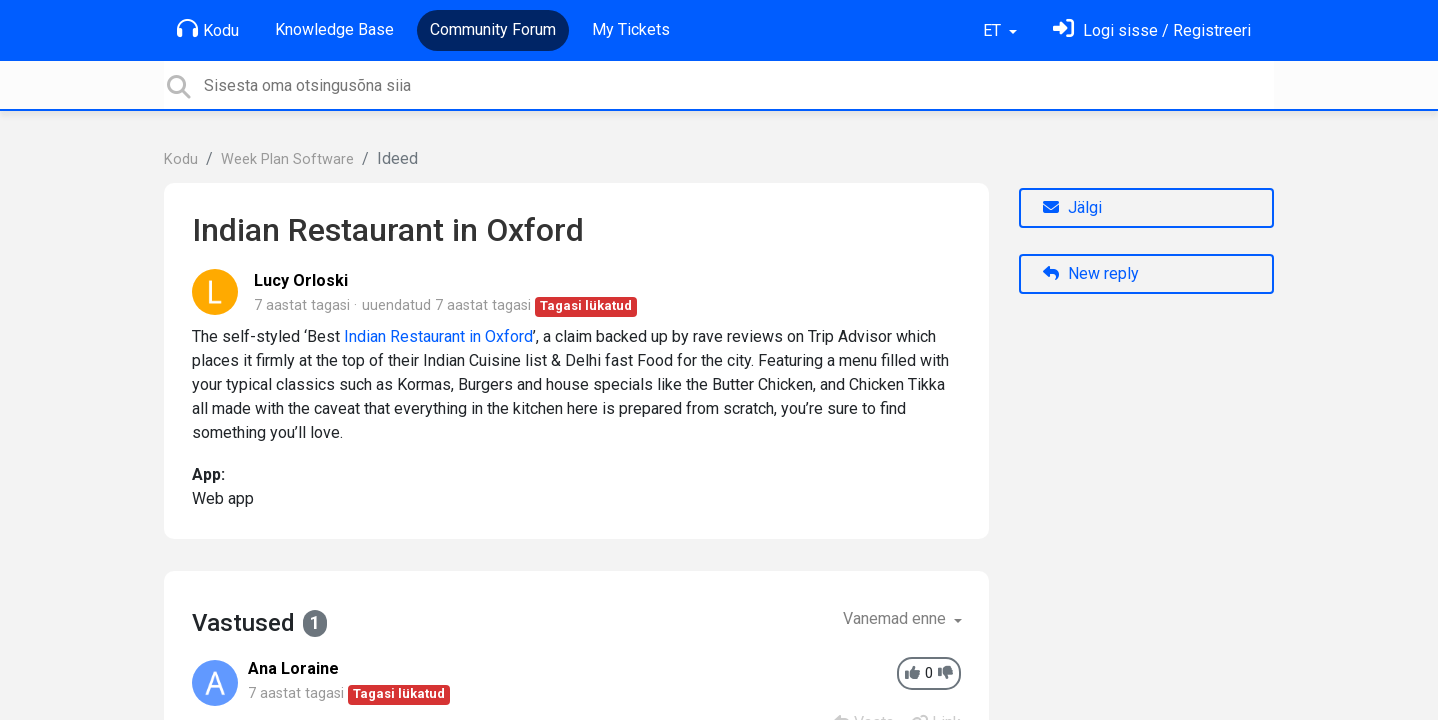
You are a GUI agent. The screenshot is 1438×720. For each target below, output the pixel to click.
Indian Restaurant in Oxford (438, 336)
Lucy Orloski (301, 280)
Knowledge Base (334, 29)
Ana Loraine (293, 668)
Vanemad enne (896, 618)
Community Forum (493, 29)
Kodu (208, 29)
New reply (1091, 273)
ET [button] (994, 30)
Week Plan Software (287, 159)
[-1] (945, 673)
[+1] (912, 673)
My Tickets (631, 29)
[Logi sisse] (1152, 30)
